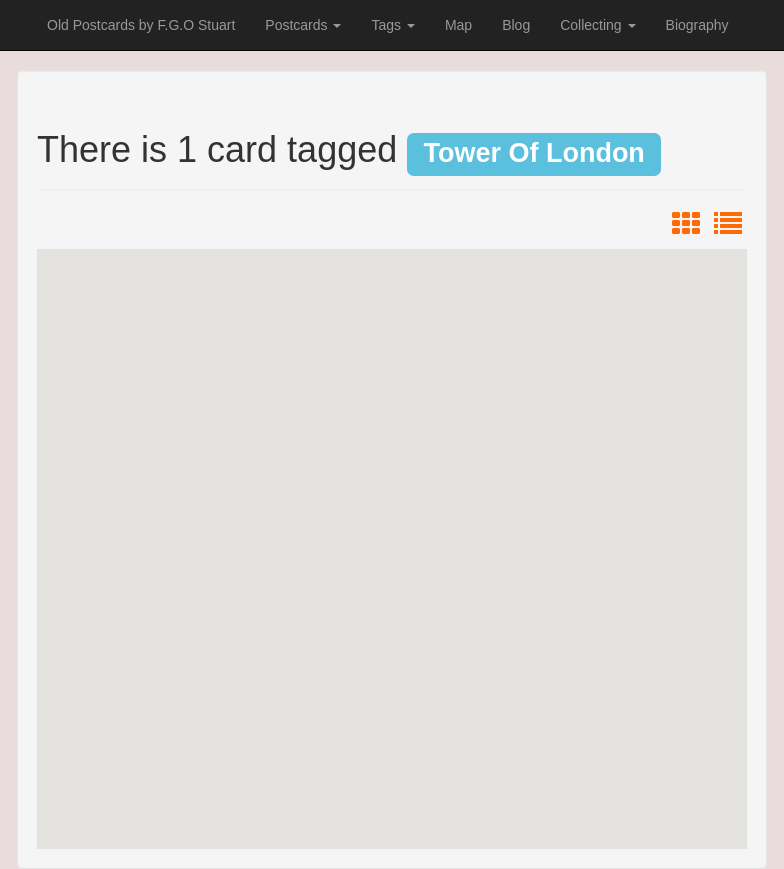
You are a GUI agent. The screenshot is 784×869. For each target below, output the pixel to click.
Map (458, 25)
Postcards (303, 25)
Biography (697, 25)
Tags (392, 25)
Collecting (597, 25)
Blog (516, 25)
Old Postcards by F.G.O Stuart (141, 25)
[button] (392, 530)
